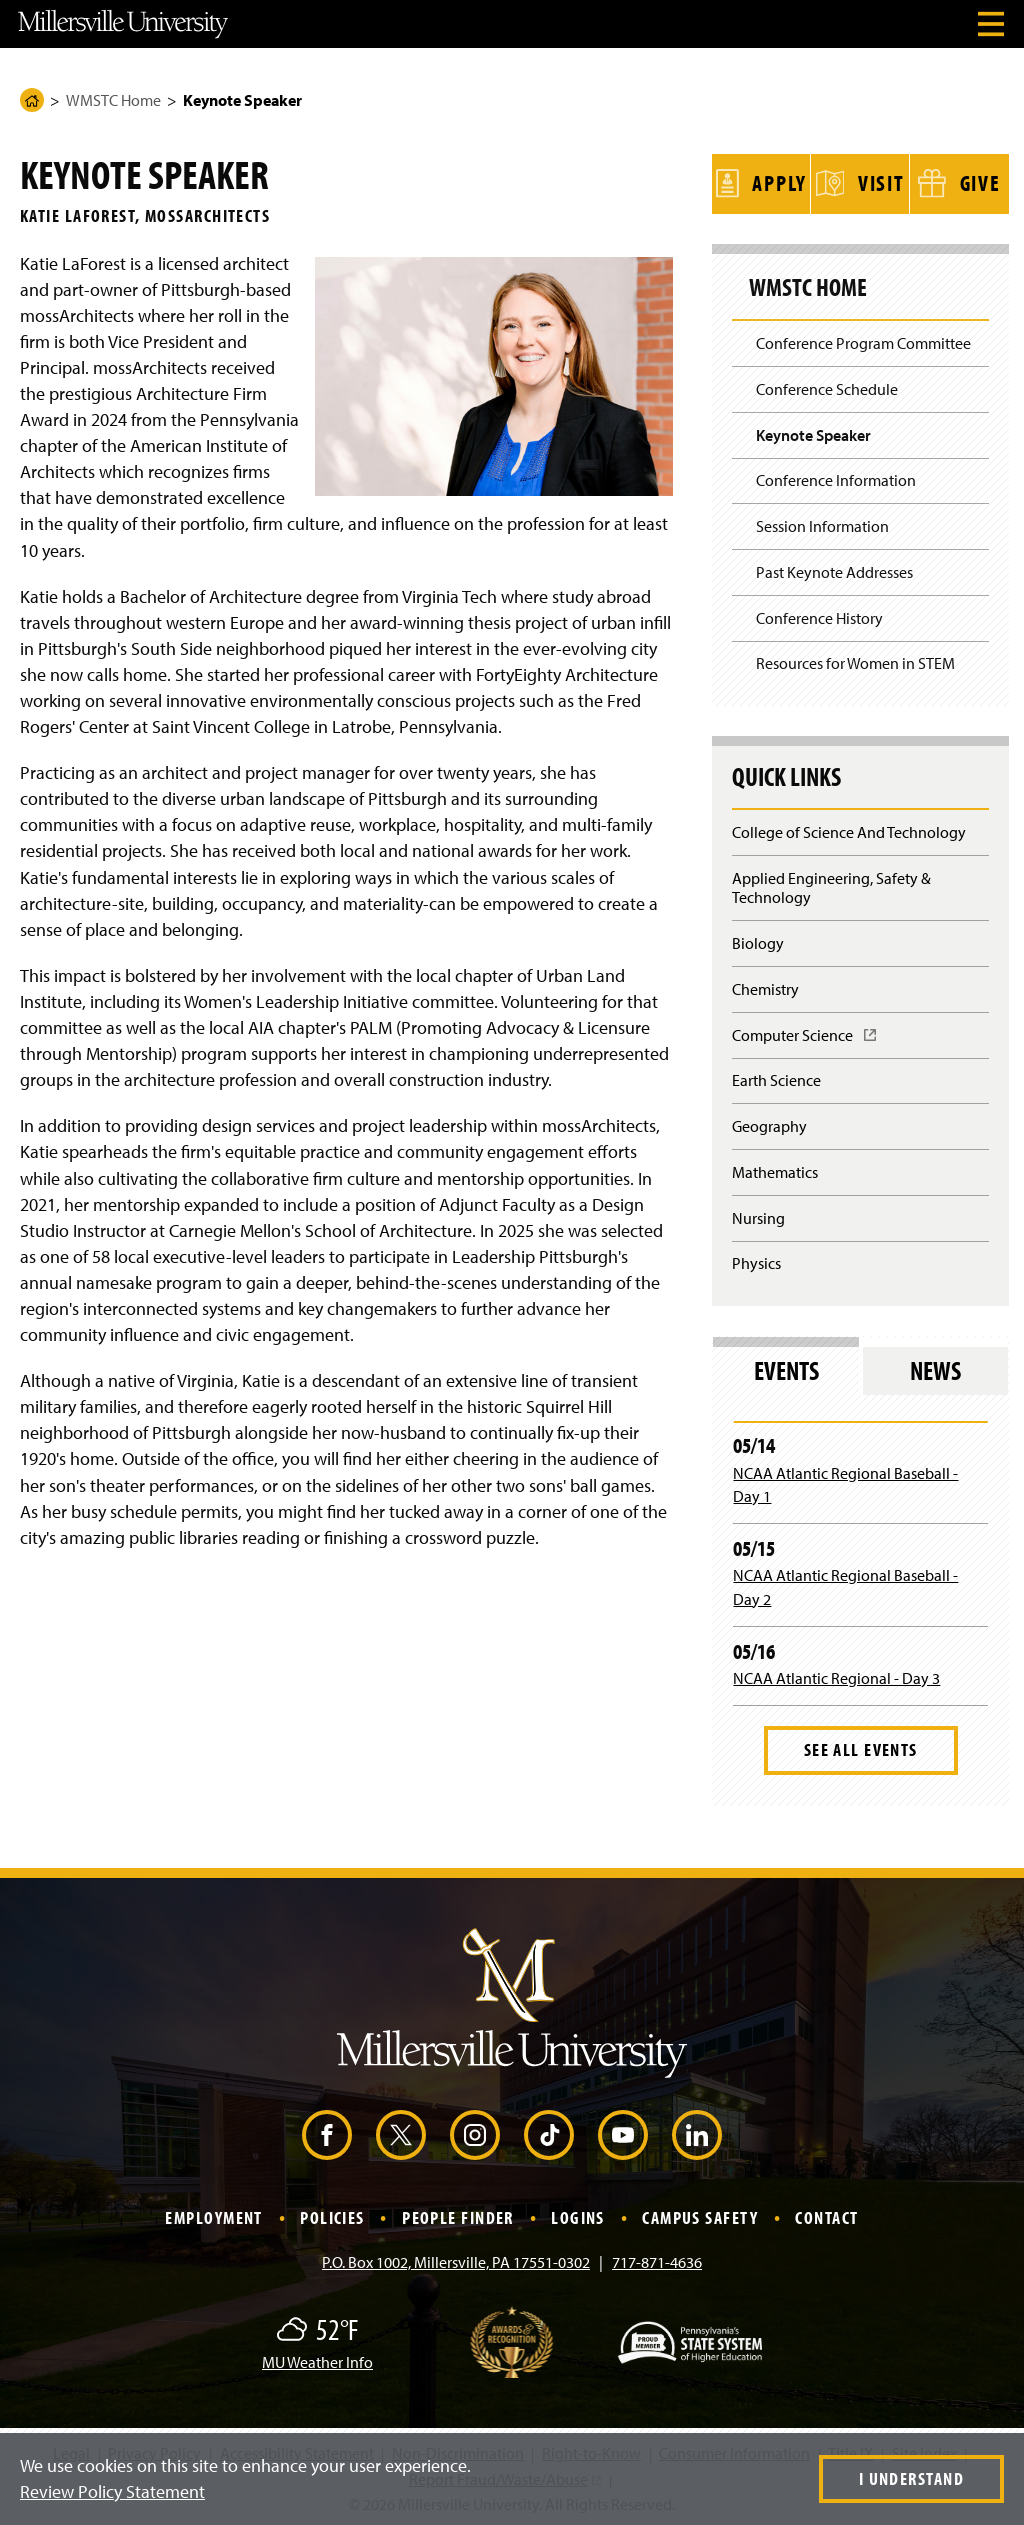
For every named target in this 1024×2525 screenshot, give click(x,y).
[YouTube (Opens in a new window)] (623, 2132)
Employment (213, 2214)
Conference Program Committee (863, 340)
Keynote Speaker (813, 431)
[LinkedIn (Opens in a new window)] (697, 2132)
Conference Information (836, 477)
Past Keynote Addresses (834, 569)
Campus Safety (700, 2214)
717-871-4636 (657, 2259)
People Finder (458, 2214)
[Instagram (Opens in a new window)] (475, 2132)
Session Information (822, 523)
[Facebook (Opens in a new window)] (327, 2132)
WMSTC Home (113, 100)
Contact (826, 2214)
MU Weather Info (317, 2359)
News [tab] (935, 1367)
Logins (578, 2214)
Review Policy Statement (112, 2491)
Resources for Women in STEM (855, 660)
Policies (332, 2214)
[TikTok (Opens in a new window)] (549, 2132)
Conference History (819, 614)
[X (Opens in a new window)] (401, 2132)
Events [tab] (786, 1367)
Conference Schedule (827, 386)
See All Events (861, 1746)
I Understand (911, 2478)
